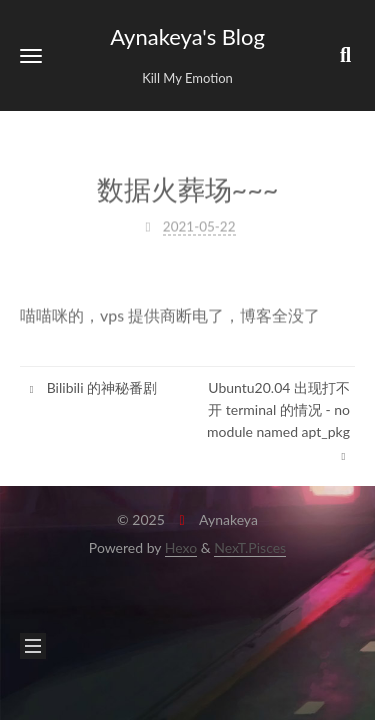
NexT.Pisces (250, 547)
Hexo (181, 547)
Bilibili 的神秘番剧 (91, 387)
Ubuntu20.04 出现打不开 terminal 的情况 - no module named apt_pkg (278, 421)
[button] (31, 55)
